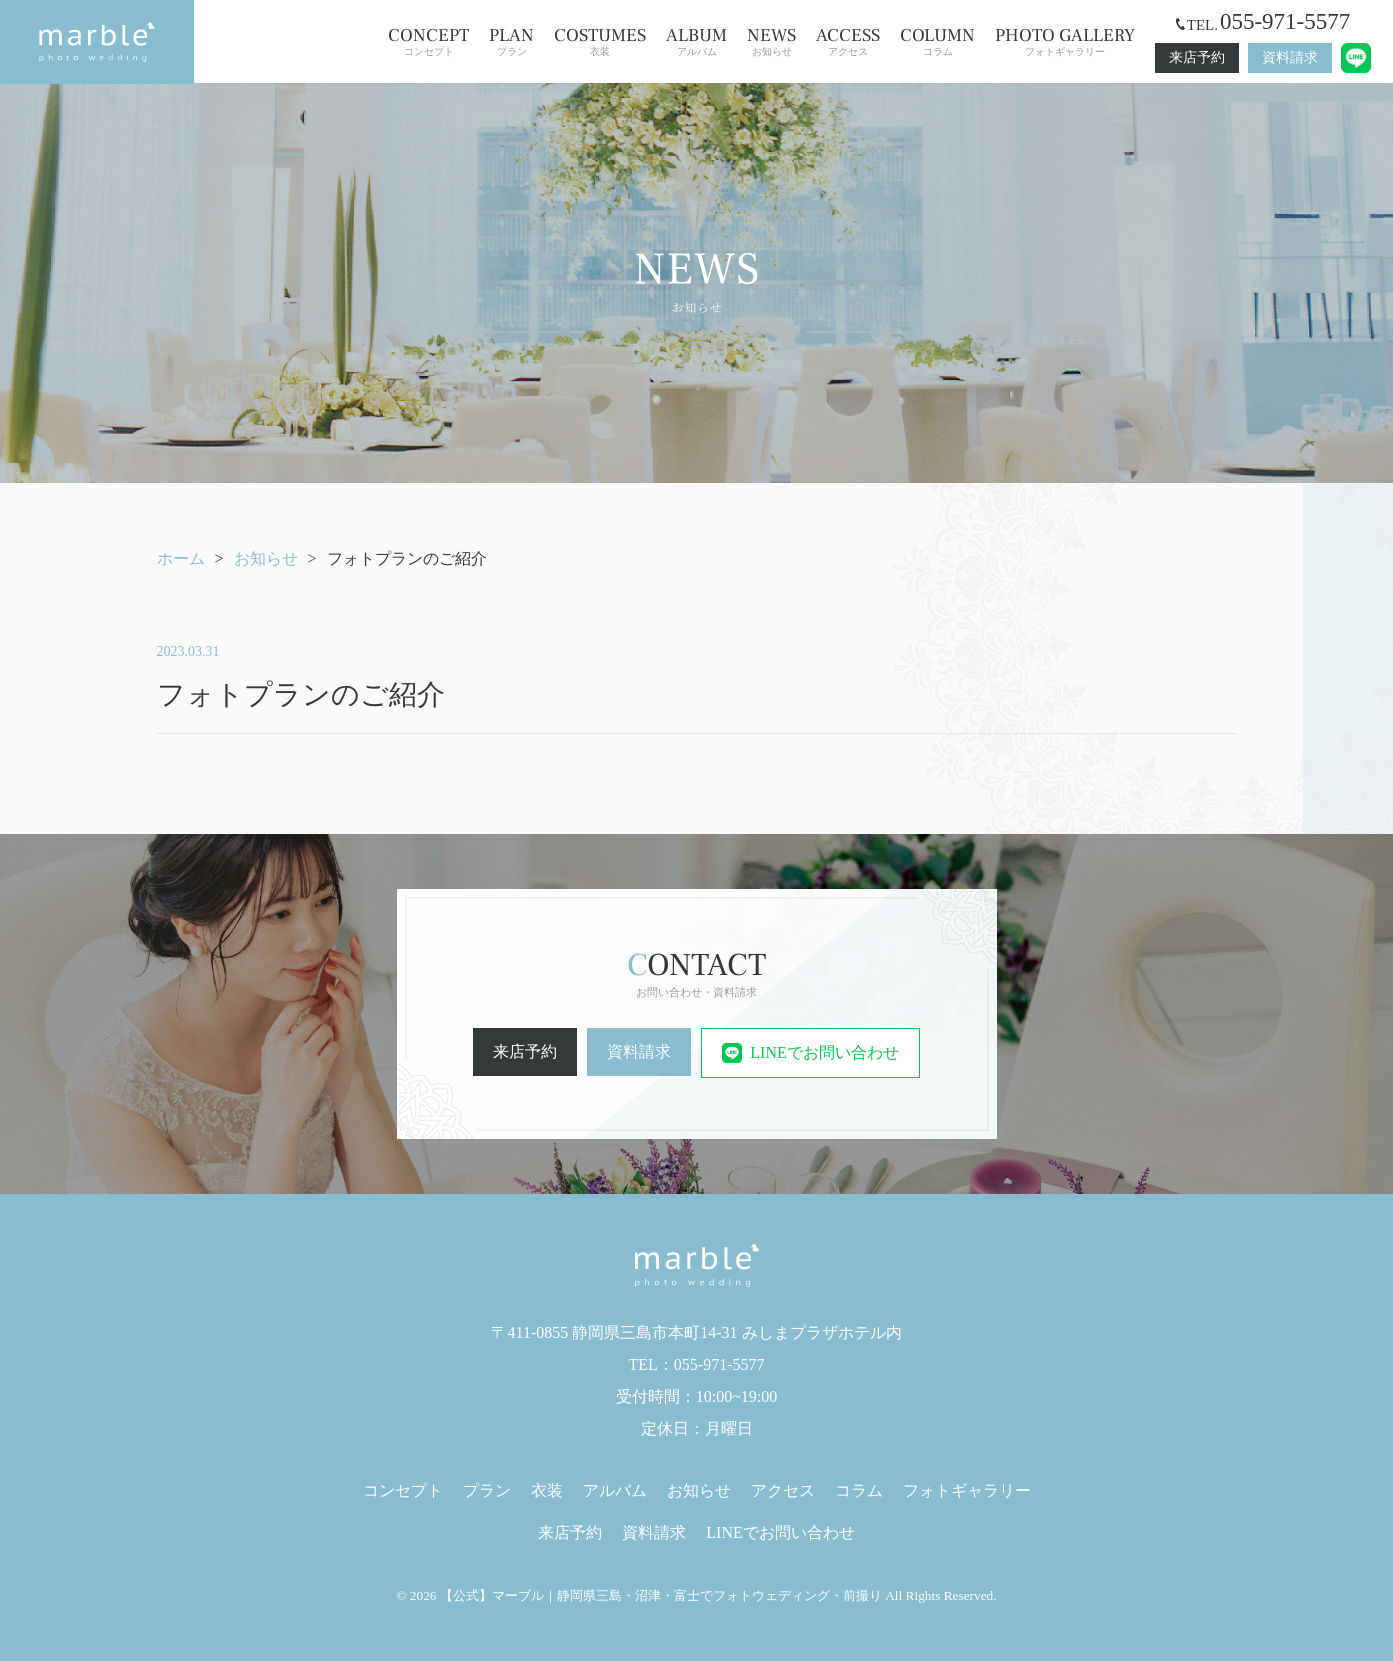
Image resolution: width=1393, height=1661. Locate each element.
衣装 (600, 42)
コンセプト (428, 42)
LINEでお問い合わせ (810, 1053)
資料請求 (1290, 57)
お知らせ (771, 42)
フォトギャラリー (1065, 42)
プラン (511, 42)
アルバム (696, 42)
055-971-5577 (1285, 21)
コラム (937, 42)
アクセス (848, 42)
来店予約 (1197, 57)
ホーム (181, 558)
